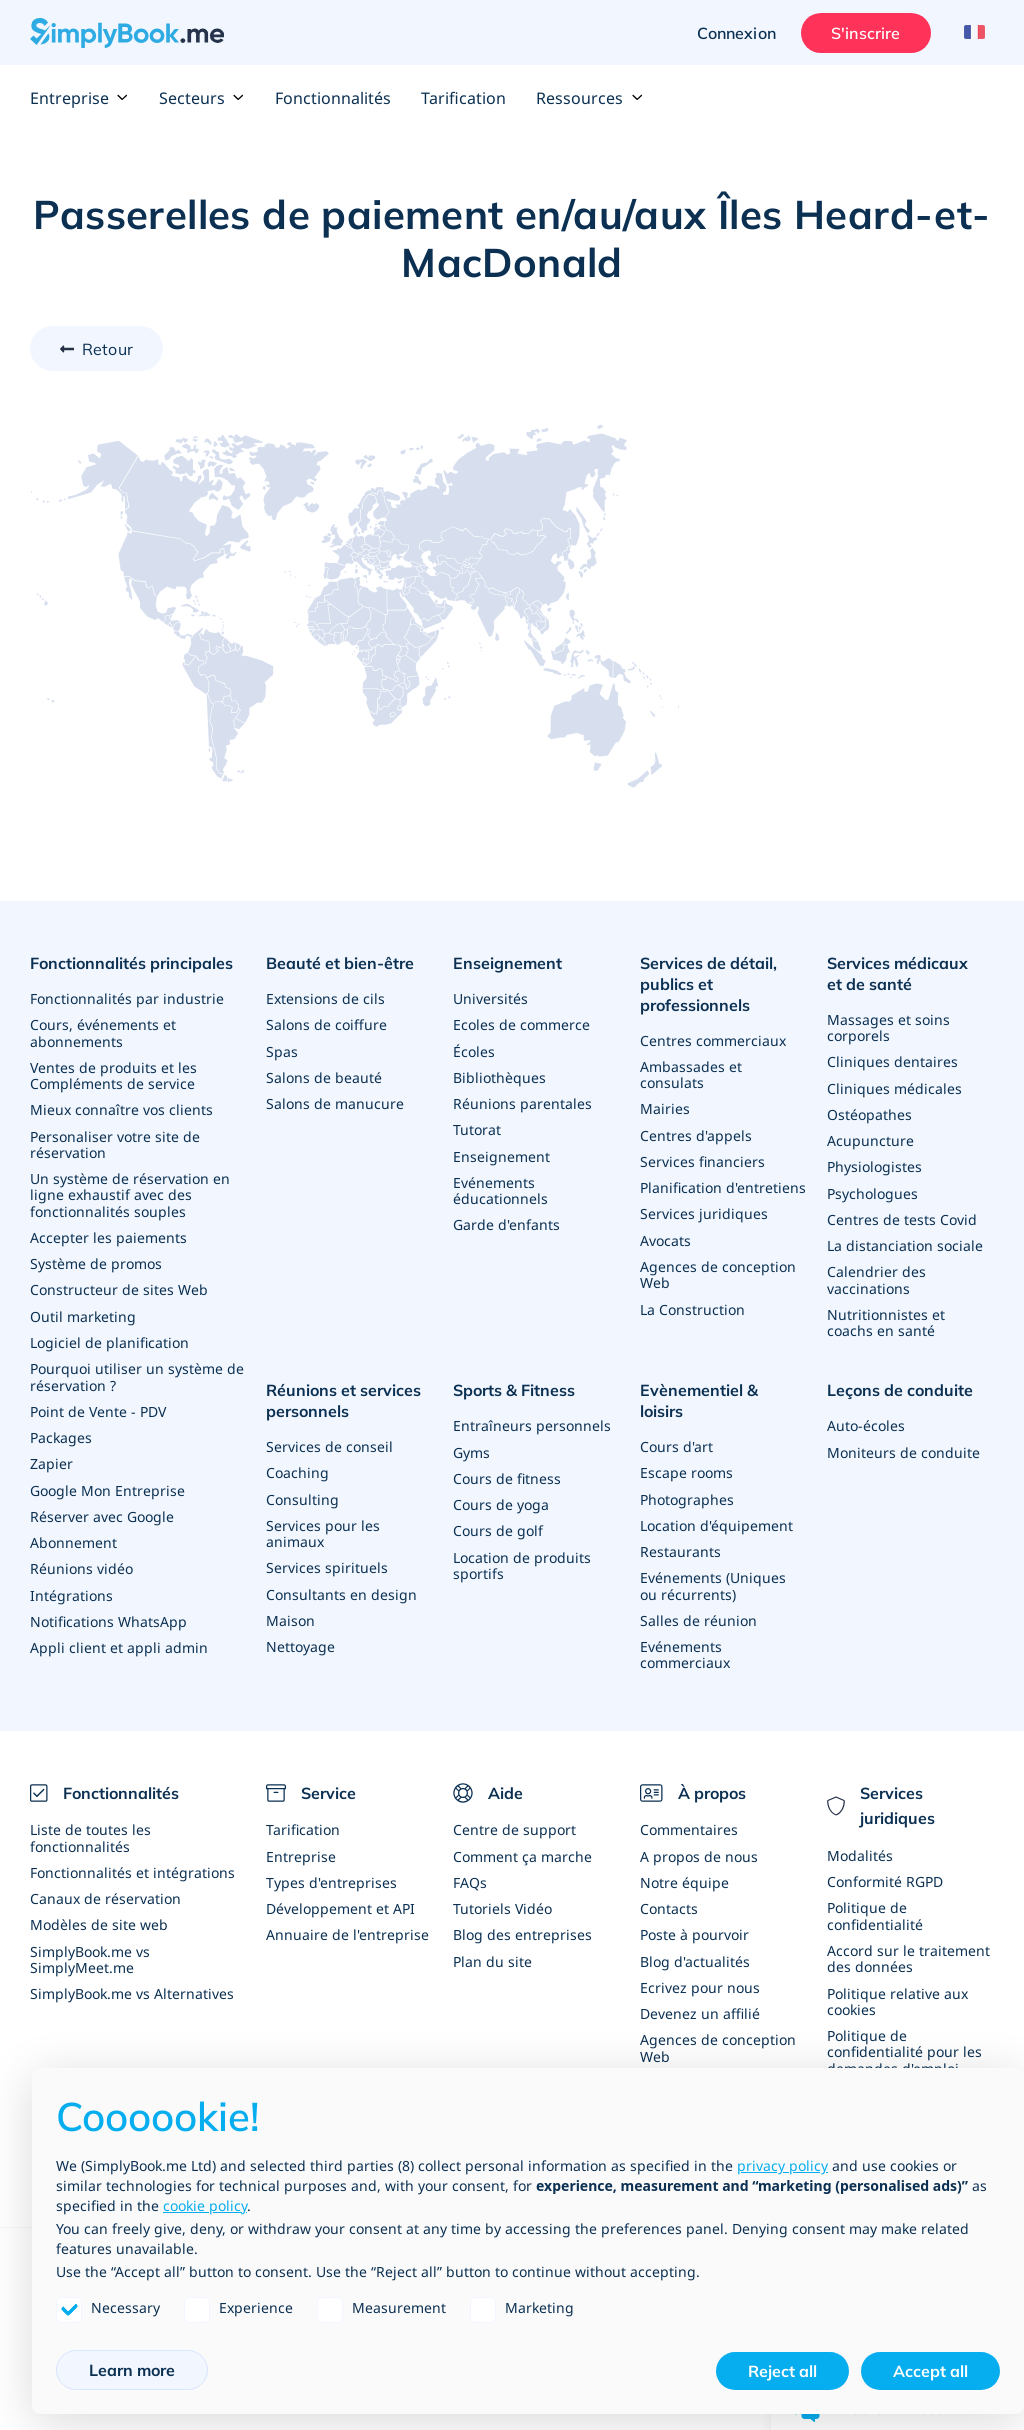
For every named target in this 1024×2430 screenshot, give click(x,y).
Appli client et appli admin (119, 1639)
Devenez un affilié (700, 1987)
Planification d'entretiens (723, 1184)
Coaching (297, 1466)
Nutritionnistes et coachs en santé (886, 1318)
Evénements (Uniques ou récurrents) (713, 1558)
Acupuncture (870, 1138)
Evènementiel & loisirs (722, 1386)
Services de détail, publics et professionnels (708, 984)
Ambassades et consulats (691, 1072)
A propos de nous (699, 1831)
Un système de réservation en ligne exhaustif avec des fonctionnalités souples (130, 1191)
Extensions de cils (325, 997)
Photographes (687, 1472)
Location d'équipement (716, 1498)
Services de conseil (329, 1440)
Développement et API (340, 1883)
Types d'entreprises (331, 1857)
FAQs (470, 1857)
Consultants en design (341, 1586)
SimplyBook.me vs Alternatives (132, 1967)
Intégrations (71, 1587)
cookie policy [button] (205, 2205)
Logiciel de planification (109, 1337)
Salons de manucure (335, 1101)
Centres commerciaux (713, 1038)
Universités (490, 997)
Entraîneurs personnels (532, 1420)
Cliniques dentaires (892, 1060)
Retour (107, 349)
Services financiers (702, 1158)
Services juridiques (704, 1210)
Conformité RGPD (885, 1857)
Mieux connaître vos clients (121, 1107)
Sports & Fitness (514, 1386)
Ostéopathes (869, 1112)
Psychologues (872, 1190)
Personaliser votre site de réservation (115, 1141)
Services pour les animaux (323, 1526)
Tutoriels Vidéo (502, 1883)
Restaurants (680, 1524)
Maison (290, 1612)
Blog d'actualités (695, 1935)
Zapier (51, 1457)
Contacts (669, 1883)
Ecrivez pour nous (700, 1961)
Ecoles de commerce (521, 1023)
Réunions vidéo (81, 1561)
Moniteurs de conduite (903, 1446)
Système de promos (96, 1259)
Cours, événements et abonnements (103, 1031)
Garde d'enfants (506, 1221)
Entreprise (79, 98)
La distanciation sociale (905, 1242)
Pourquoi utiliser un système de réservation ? (137, 1371)
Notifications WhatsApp (108, 1613)
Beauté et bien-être (340, 963)
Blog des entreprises (522, 1909)
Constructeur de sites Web (119, 1285)
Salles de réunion (698, 1592)
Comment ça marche (522, 1831)
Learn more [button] (132, 2370)
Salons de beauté (324, 1075)
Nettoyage (300, 1638)
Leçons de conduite (900, 1386)
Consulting (302, 1492)
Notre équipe (684, 1857)
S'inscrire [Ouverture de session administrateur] (864, 33)
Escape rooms (686, 1446)
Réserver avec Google (102, 1509)
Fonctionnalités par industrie (127, 997)
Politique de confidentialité (875, 1891)
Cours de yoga (501, 1498)
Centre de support (514, 1805)
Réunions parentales (522, 1101)
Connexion (735, 33)
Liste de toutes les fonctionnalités (90, 1813)
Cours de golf (498, 1524)
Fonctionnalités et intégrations (132, 1847)
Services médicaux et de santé (907, 973)
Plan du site (492, 1935)
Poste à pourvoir (694, 1909)
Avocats (665, 1236)
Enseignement (507, 963)
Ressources (589, 98)
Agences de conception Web (718, 1270)
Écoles (474, 1049)
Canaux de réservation (105, 1873)
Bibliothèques (499, 1075)
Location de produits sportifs (522, 1558)
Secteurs (202, 98)
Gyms (471, 1446)
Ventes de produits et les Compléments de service (113, 1073)
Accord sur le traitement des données (908, 1933)
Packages (61, 1431)
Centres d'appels (696, 1132)
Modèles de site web (99, 1899)
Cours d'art (676, 1420)
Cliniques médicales (894, 1086)
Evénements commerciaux (685, 1626)
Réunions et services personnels (343, 1396)
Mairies (665, 1106)
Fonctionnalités (333, 98)
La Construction (692, 1304)
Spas (282, 1049)
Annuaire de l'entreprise (347, 1909)
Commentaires (689, 1805)
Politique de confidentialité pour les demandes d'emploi (904, 2025)
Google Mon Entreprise (107, 1483)
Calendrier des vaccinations (876, 1276)
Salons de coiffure (326, 1023)
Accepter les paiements (108, 1233)
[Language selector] (971, 33)
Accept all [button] (930, 2371)
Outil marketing (83, 1311)
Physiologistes (874, 1164)
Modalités (860, 1831)
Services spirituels (327, 1560)
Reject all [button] (782, 2371)
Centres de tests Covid (902, 1216)
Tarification (463, 98)
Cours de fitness (507, 1472)
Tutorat (477, 1127)
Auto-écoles (866, 1420)
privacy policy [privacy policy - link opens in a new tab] (782, 2165)
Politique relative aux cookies (897, 1975)
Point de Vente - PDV (98, 1405)
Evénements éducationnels (500, 1187)
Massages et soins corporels (888, 1026)
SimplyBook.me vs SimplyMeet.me (90, 1933)
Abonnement (73, 1535)
